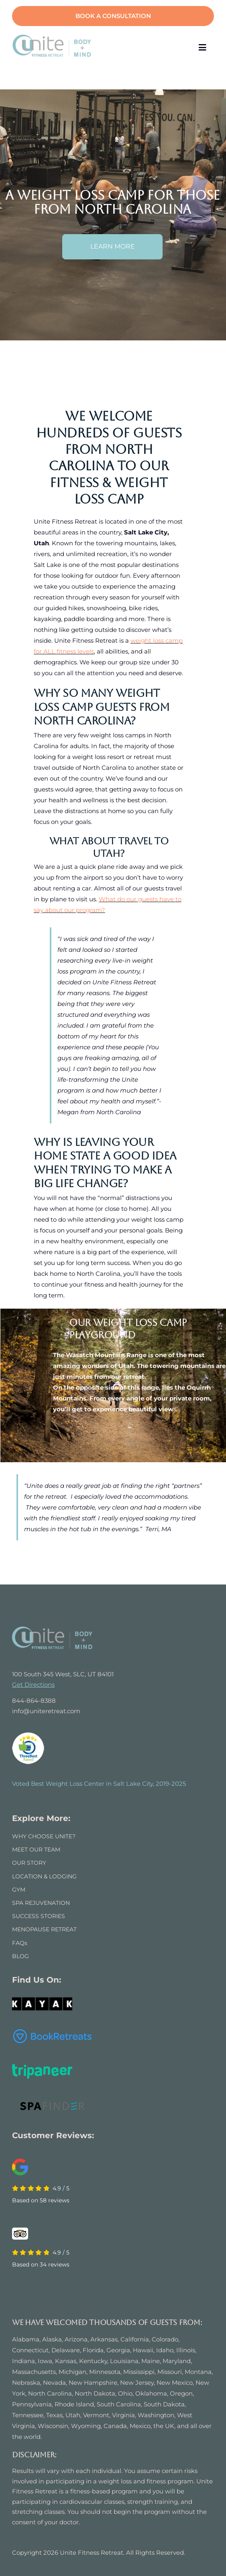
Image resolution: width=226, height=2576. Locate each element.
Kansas (65, 2361)
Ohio (125, 2393)
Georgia (118, 2350)
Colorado (165, 2339)
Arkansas (104, 2339)
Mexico (140, 2426)
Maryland (177, 2361)
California (134, 2339)
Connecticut (30, 2350)
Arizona (76, 2339)
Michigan (72, 2372)
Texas (54, 2415)
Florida (93, 2350)
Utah (72, 2415)
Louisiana (124, 2361)
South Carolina (119, 2404)
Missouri (169, 2372)
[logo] (52, 37)
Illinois (185, 2350)
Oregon (181, 2393)
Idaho (164, 2350)
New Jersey (137, 2382)
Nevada (54, 2382)
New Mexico (175, 2382)
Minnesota (104, 2372)
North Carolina (50, 2393)
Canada (115, 2426)
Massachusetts (34, 2372)
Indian (21, 2361)
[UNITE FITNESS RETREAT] (52, 1629)
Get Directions (33, 1684)
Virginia (123, 2415)
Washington (156, 2415)
